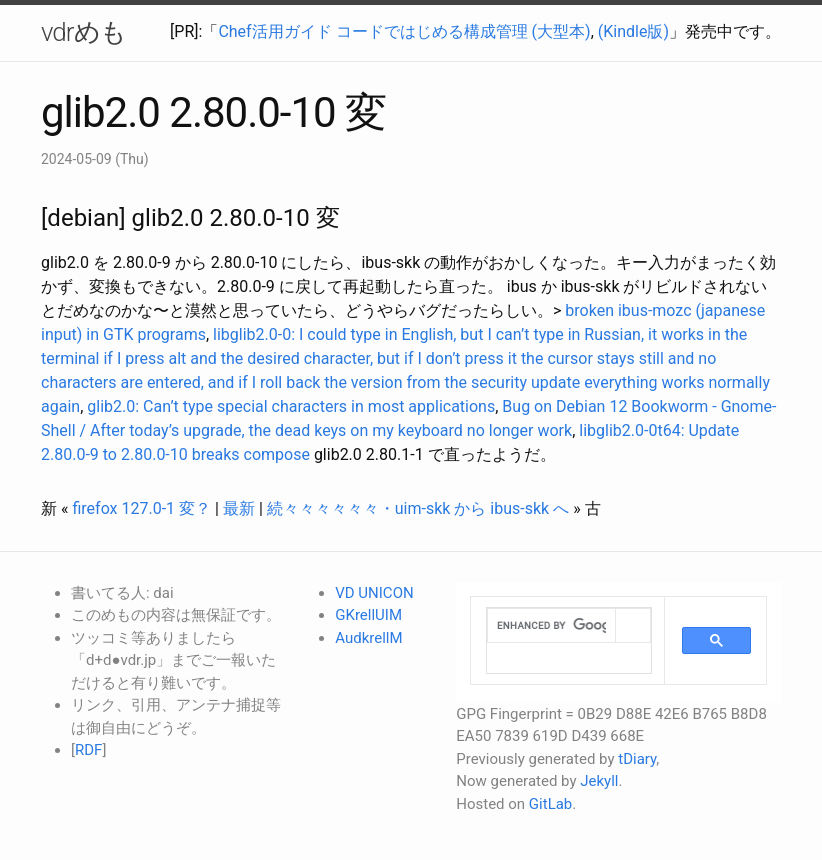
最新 (239, 508)
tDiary (637, 759)
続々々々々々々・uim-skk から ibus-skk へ (418, 508)
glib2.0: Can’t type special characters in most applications (291, 406)
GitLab (550, 804)
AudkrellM (368, 638)
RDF (88, 750)
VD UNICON (374, 593)
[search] (551, 626)
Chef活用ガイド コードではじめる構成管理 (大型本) (404, 31)
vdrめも (83, 32)
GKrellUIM (368, 615)
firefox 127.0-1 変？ (141, 508)
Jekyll (599, 781)
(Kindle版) (633, 31)
